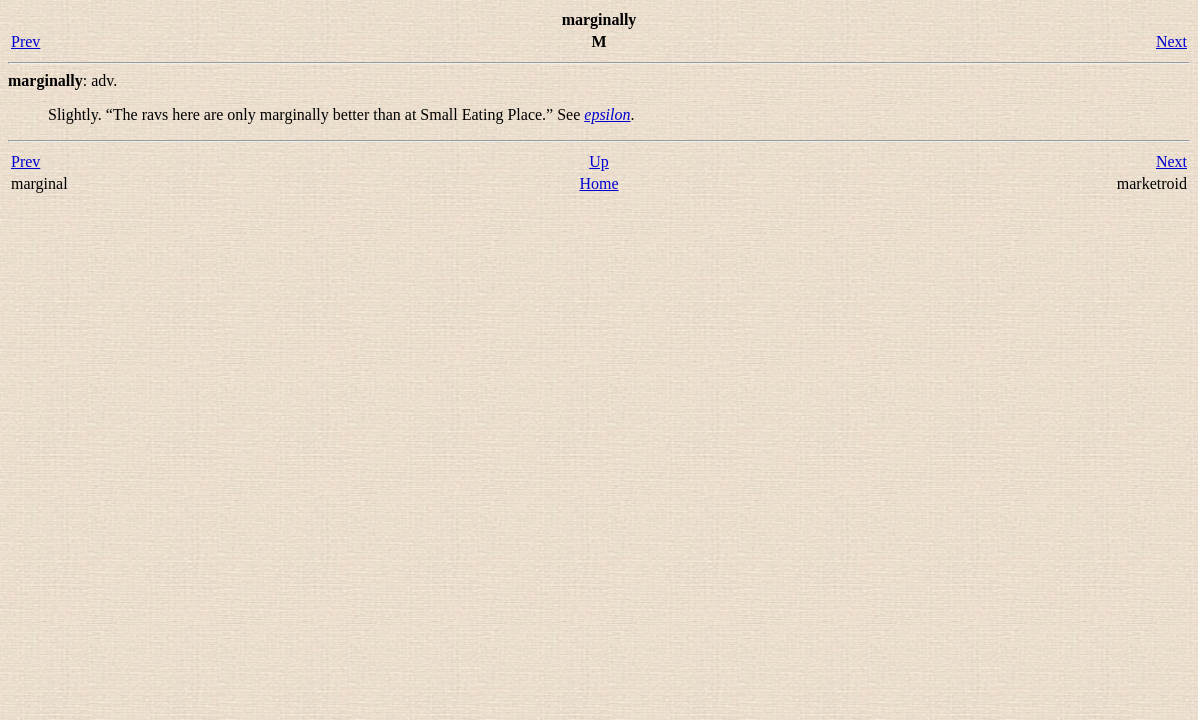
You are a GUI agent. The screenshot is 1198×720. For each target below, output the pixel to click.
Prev (25, 41)
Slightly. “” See (316, 114)
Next (1171, 41)
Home (598, 183)
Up (599, 161)
